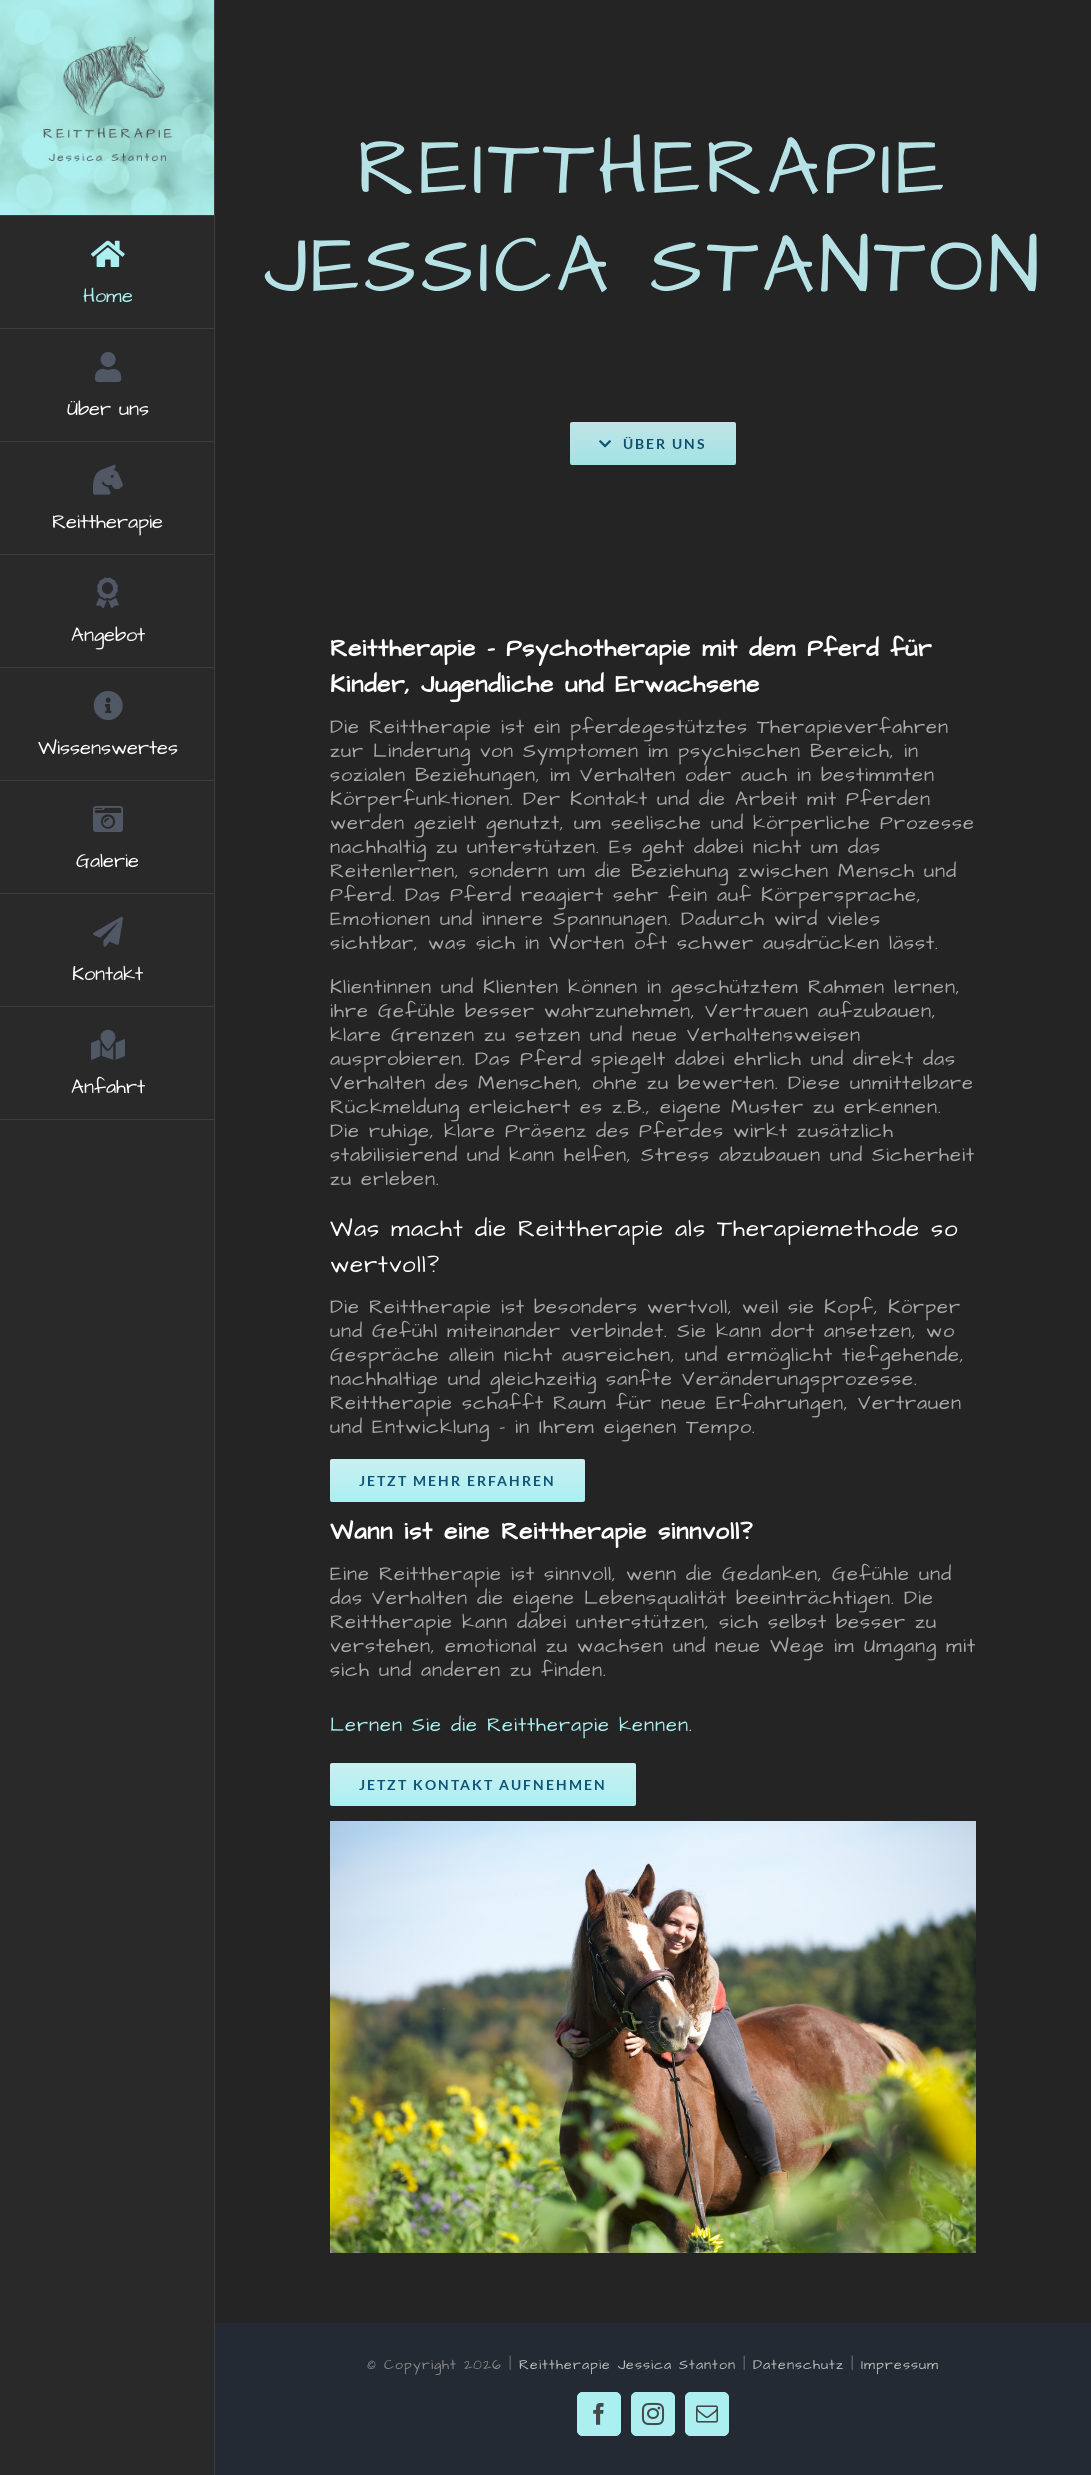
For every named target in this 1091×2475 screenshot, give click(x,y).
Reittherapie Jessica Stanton (627, 2365)
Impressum (900, 2365)
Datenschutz (798, 2365)
